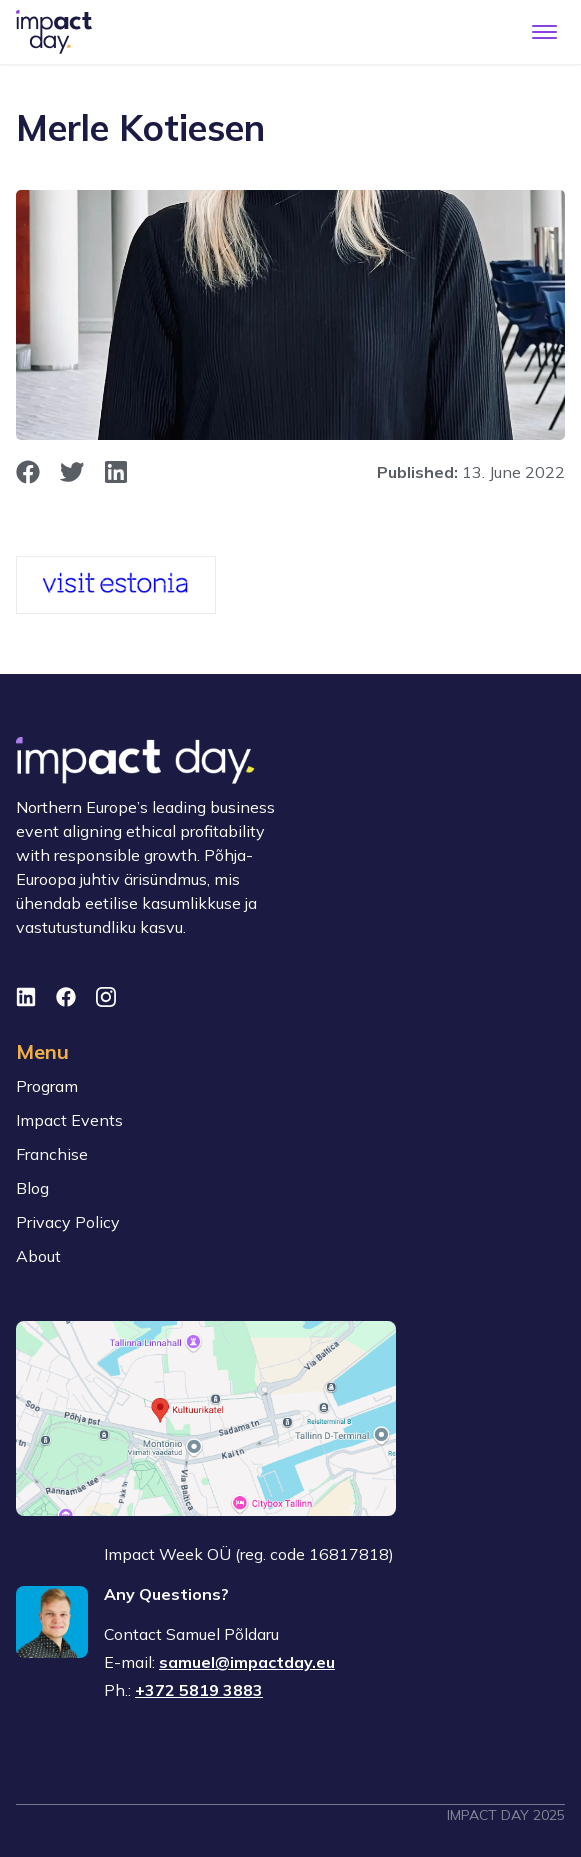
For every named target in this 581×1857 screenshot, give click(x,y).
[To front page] (54, 32)
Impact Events (69, 1120)
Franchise (52, 1154)
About (38, 1256)
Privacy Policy (68, 1222)
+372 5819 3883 (199, 1690)
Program (47, 1086)
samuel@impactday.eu (247, 1662)
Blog (32, 1188)
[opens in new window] (28, 472)
